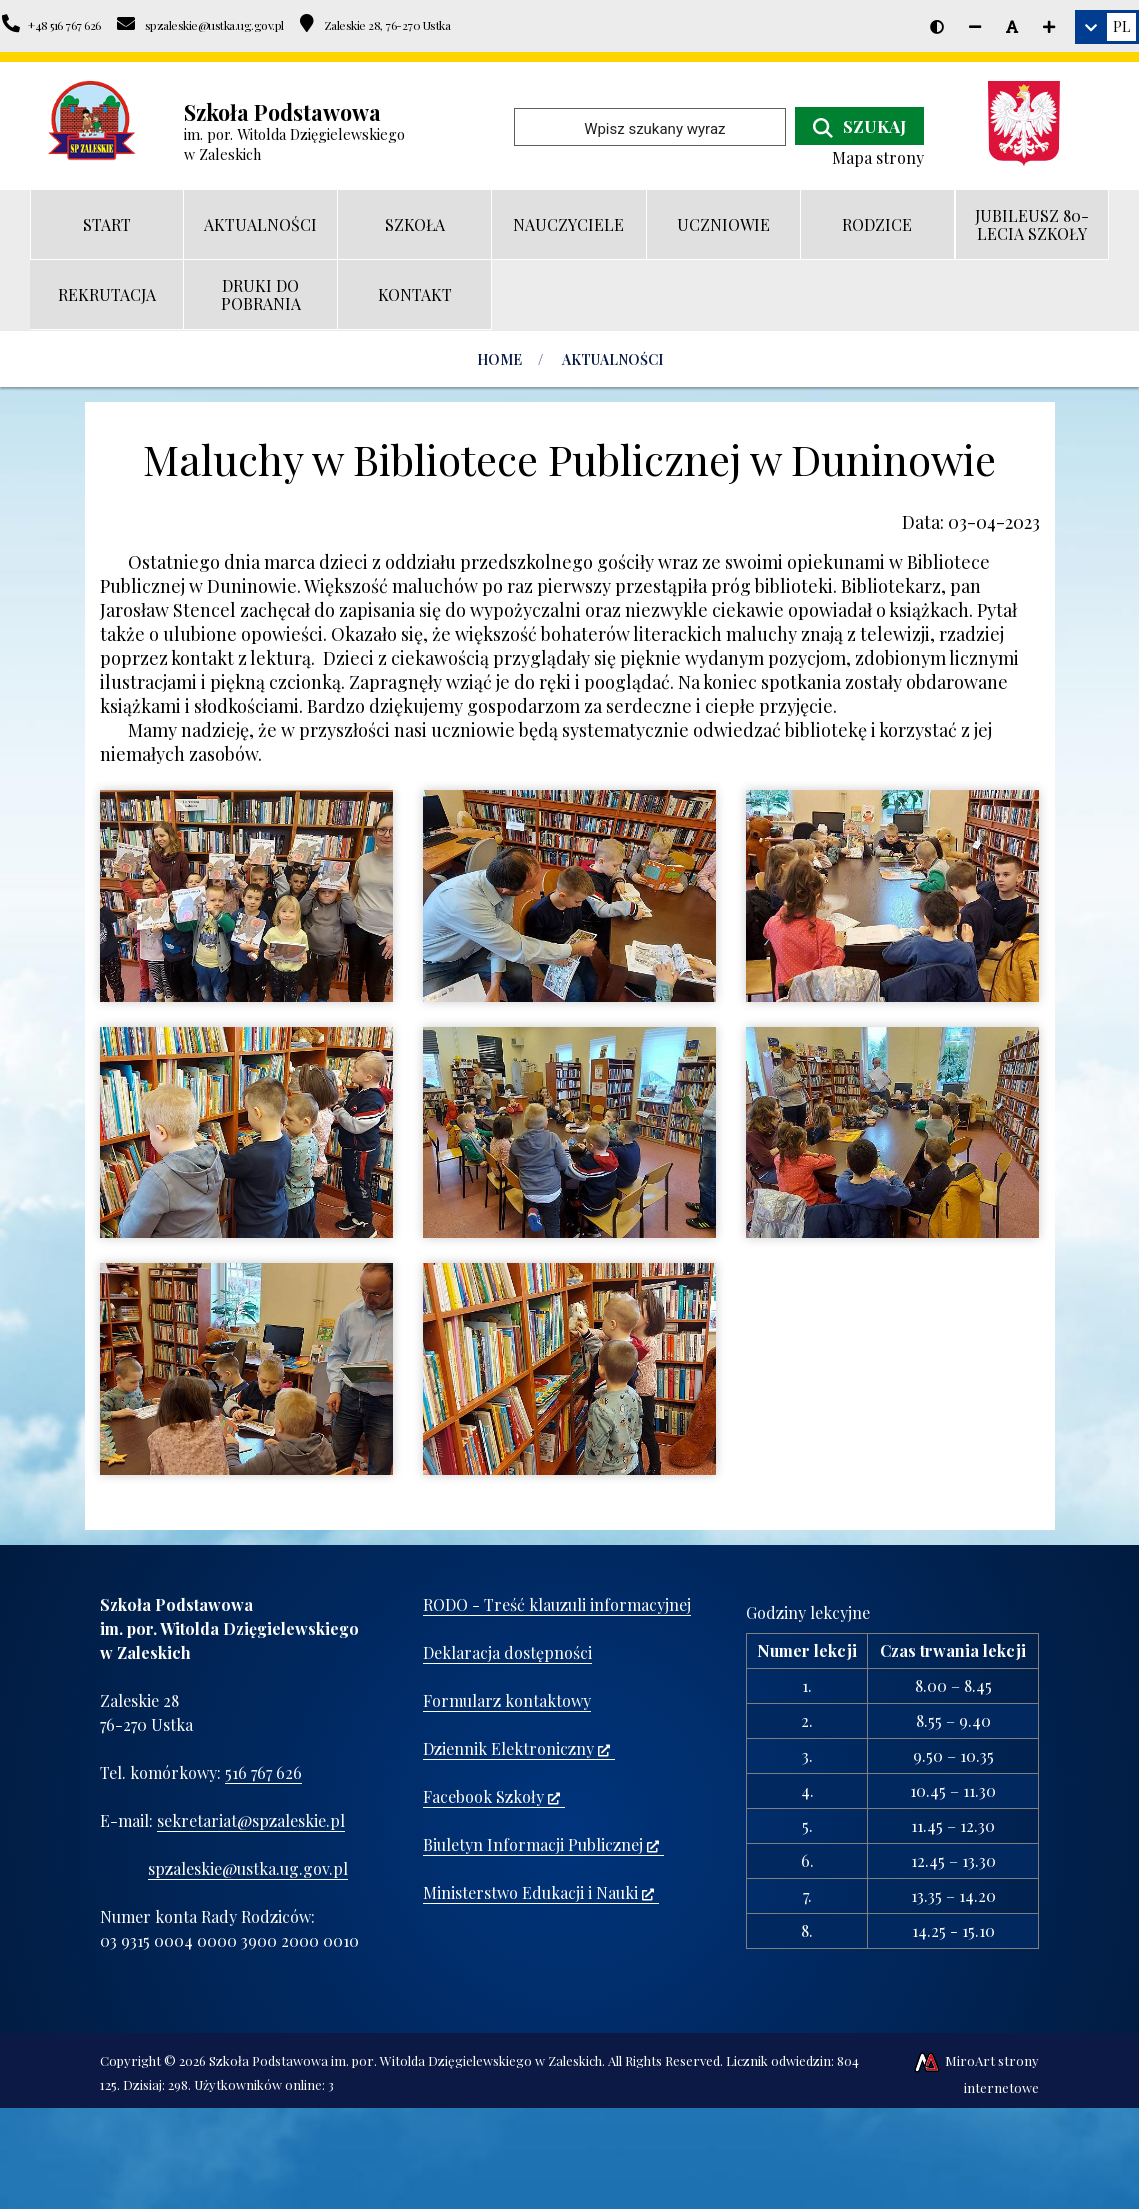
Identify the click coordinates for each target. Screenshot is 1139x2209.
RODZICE (877, 224)
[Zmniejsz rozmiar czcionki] (975, 27)
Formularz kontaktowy (507, 1700)
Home (499, 359)
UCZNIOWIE (723, 224)
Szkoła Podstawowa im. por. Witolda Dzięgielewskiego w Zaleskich (405, 2060)
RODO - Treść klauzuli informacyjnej (557, 1604)
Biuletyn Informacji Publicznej (541, 1844)
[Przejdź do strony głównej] (92, 121)
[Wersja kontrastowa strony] (937, 27)
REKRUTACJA (107, 294)
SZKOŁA (415, 224)
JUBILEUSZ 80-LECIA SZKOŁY (1032, 224)
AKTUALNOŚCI (260, 224)
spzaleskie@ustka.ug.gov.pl (248, 1868)
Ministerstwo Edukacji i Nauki (538, 1892)
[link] (1107, 27)
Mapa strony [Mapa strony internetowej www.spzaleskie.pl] (878, 157)
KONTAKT (415, 294)
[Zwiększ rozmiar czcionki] (1049, 27)
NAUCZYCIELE (568, 224)
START (107, 224)
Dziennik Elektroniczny (516, 1748)
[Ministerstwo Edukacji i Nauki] (1031, 124)
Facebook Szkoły (491, 1796)
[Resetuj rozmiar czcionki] (1012, 27)
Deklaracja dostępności (507, 1652)
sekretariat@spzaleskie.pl (251, 1820)
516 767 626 (263, 1772)
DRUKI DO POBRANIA (261, 294)
